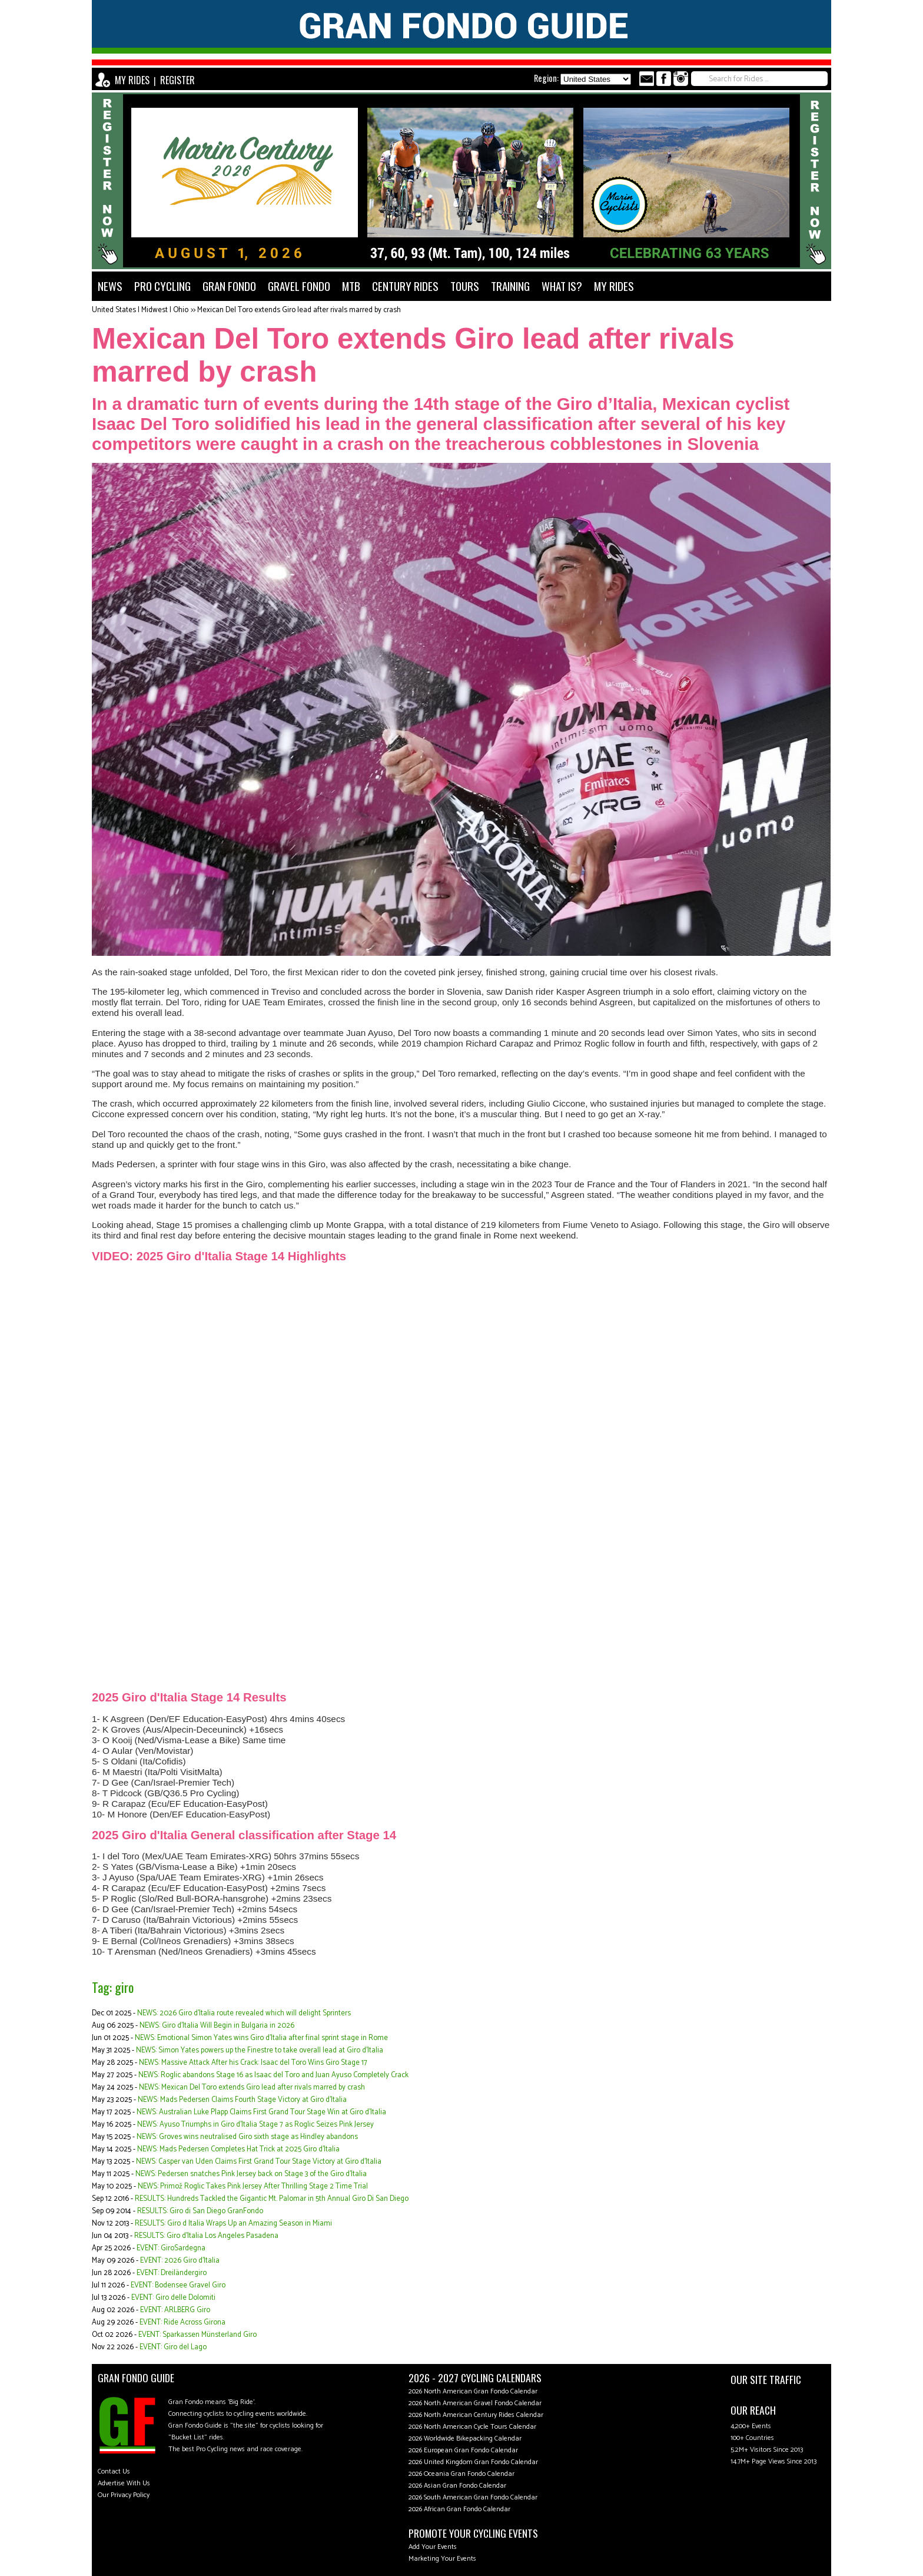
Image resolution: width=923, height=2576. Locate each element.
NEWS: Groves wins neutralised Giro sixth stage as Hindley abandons (247, 2137)
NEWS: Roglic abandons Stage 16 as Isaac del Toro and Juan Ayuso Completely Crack (273, 2075)
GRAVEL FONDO (299, 285)
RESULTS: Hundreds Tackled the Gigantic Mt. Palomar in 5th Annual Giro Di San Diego (272, 2199)
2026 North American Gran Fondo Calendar (473, 2391)
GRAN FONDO (229, 285)
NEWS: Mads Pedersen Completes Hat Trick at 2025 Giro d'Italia (238, 2149)
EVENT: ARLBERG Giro (175, 2310)
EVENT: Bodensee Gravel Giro (178, 2285)
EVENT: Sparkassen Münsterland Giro (197, 2335)
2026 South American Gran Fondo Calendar (473, 2497)
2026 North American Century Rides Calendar (476, 2415)
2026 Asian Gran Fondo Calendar (457, 2485)
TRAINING (510, 285)
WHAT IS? (562, 285)
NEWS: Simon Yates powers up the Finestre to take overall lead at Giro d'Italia (259, 2050)
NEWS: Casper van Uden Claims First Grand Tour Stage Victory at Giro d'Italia (258, 2162)
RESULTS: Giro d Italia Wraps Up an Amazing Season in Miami (233, 2223)
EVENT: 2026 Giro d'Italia (180, 2260)
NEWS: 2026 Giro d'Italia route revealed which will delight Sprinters (244, 2013)
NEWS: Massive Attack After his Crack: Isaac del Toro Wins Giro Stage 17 (253, 2063)
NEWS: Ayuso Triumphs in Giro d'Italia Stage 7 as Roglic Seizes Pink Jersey (255, 2124)
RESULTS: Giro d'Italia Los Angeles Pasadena (206, 2236)
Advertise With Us (124, 2483)
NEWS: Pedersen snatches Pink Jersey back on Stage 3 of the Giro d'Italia (251, 2174)
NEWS (110, 285)
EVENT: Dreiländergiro (172, 2273)
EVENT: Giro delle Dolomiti (173, 2298)
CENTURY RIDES (405, 285)
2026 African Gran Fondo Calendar (459, 2509)
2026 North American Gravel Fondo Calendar (475, 2403)
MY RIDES (132, 80)
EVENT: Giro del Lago (173, 2347)
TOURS (464, 285)
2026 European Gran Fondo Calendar (463, 2450)
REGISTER (177, 80)
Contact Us (114, 2471)
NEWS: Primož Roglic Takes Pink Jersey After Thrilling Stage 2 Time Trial (253, 2186)
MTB (351, 285)
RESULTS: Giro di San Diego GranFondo (200, 2211)
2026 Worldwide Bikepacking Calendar (465, 2438)
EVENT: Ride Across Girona (182, 2322)
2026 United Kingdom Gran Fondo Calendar (473, 2462)
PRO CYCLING (162, 285)
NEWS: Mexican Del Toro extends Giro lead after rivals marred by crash (252, 2087)
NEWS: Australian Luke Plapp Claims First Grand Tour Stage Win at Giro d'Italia (261, 2112)
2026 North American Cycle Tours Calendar (472, 2426)
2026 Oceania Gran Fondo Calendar (461, 2473)
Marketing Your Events (442, 2558)
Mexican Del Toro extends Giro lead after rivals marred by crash (299, 310)
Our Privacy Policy (124, 2495)
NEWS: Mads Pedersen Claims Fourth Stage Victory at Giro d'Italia (242, 2100)
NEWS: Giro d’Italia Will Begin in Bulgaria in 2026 (217, 2025)
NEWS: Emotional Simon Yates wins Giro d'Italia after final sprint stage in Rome (261, 2038)
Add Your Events (433, 2546)
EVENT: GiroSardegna (171, 2248)
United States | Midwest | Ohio (140, 310)
